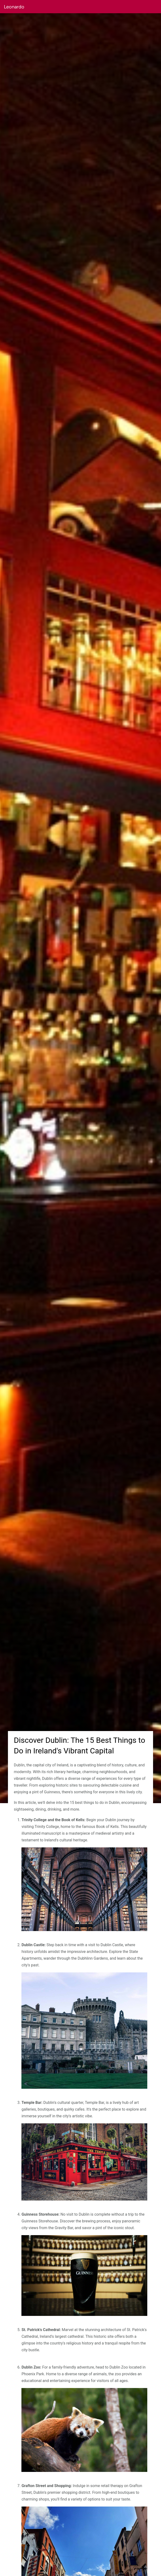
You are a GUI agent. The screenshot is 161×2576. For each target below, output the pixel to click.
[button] (128, 6)
